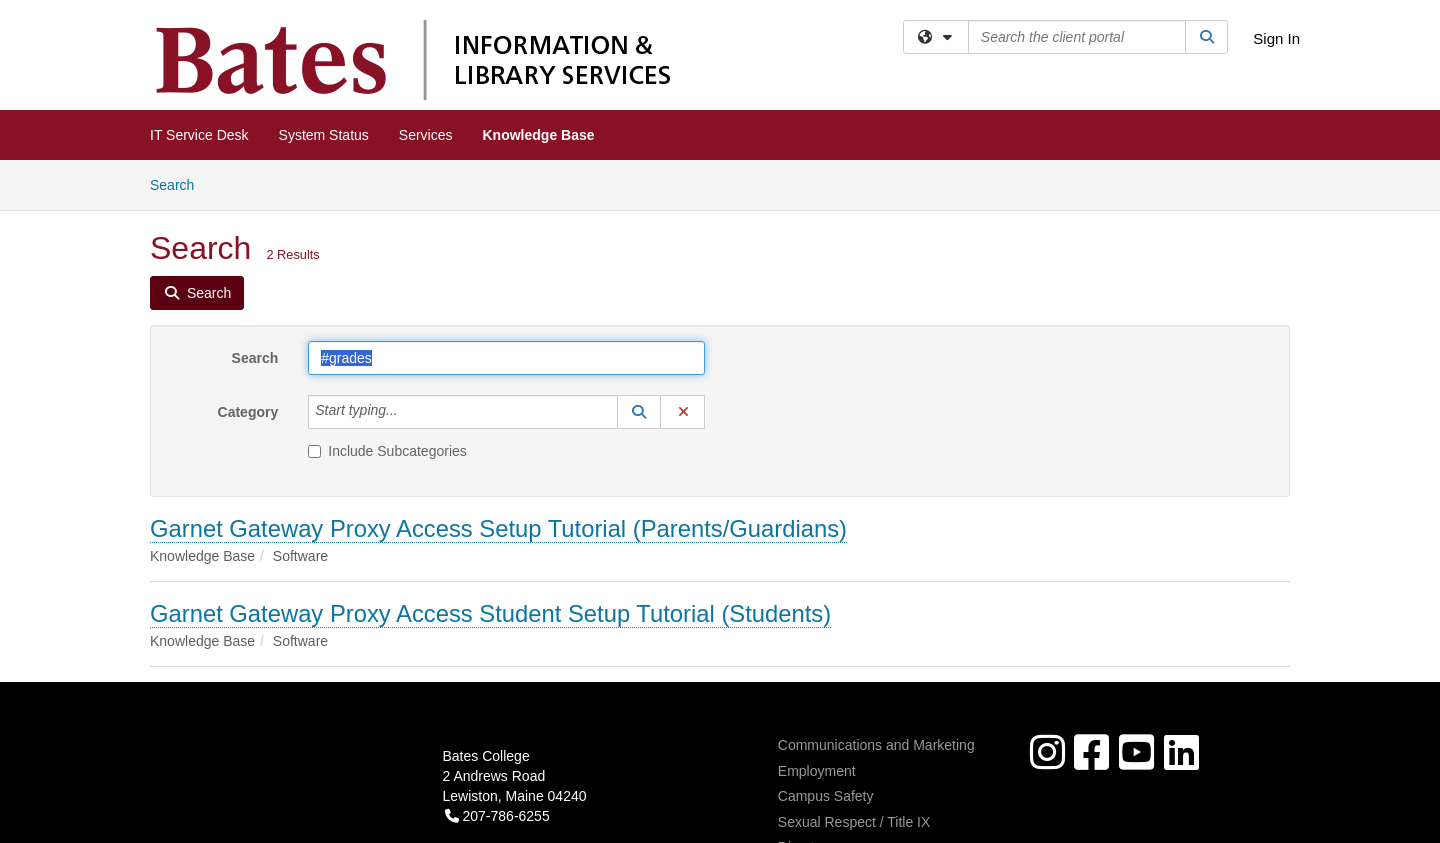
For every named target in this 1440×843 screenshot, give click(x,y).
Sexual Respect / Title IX (854, 822)
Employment (817, 771)
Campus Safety (826, 796)
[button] (639, 412)
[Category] (409, 412)
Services (426, 135)
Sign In (1276, 38)
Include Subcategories (387, 451)
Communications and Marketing (876, 745)
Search (179, 183)
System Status (324, 135)
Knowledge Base (539, 135)
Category (248, 412)
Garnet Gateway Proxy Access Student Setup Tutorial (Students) (490, 613)
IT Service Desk (199, 135)
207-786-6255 (497, 816)
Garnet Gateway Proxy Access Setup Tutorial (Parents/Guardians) (498, 528)
